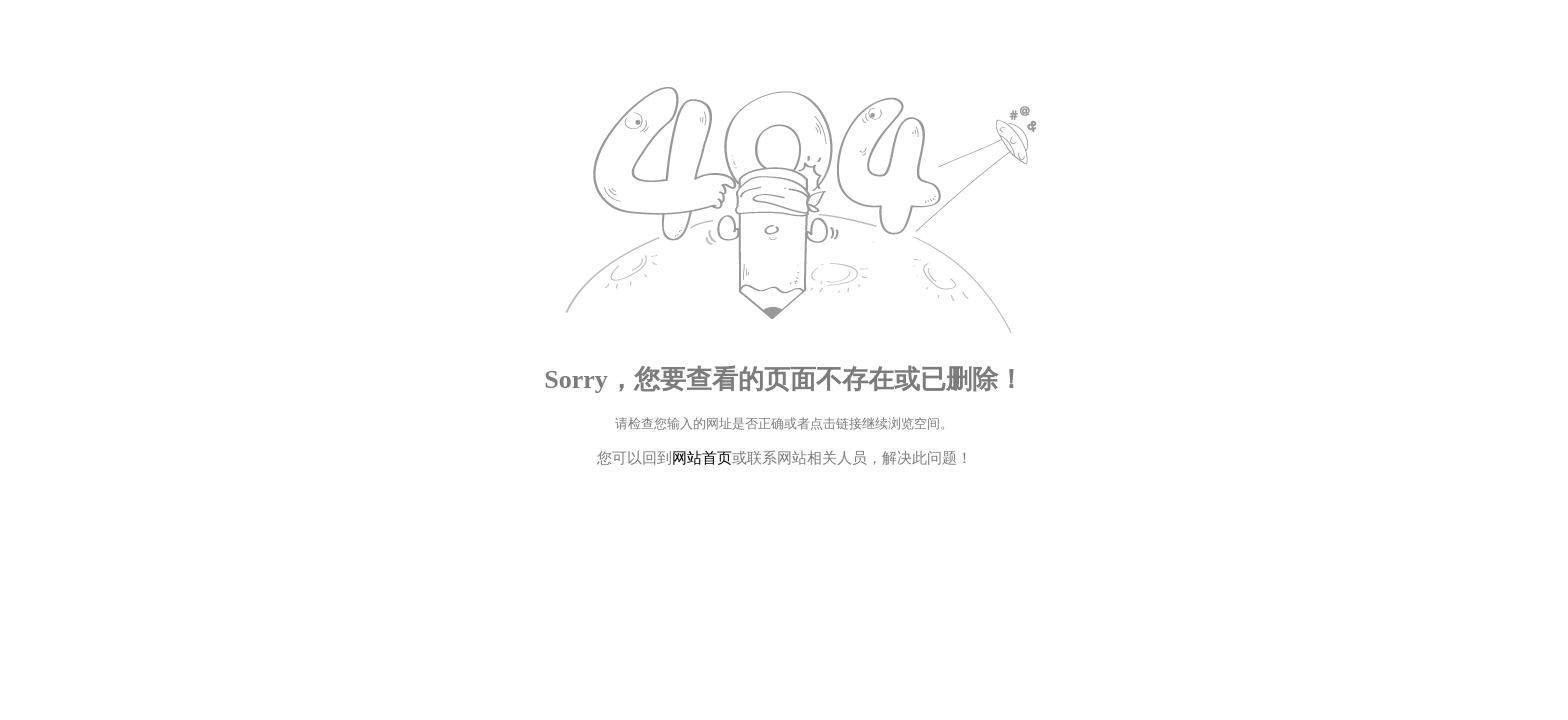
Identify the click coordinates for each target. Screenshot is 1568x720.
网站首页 (702, 458)
